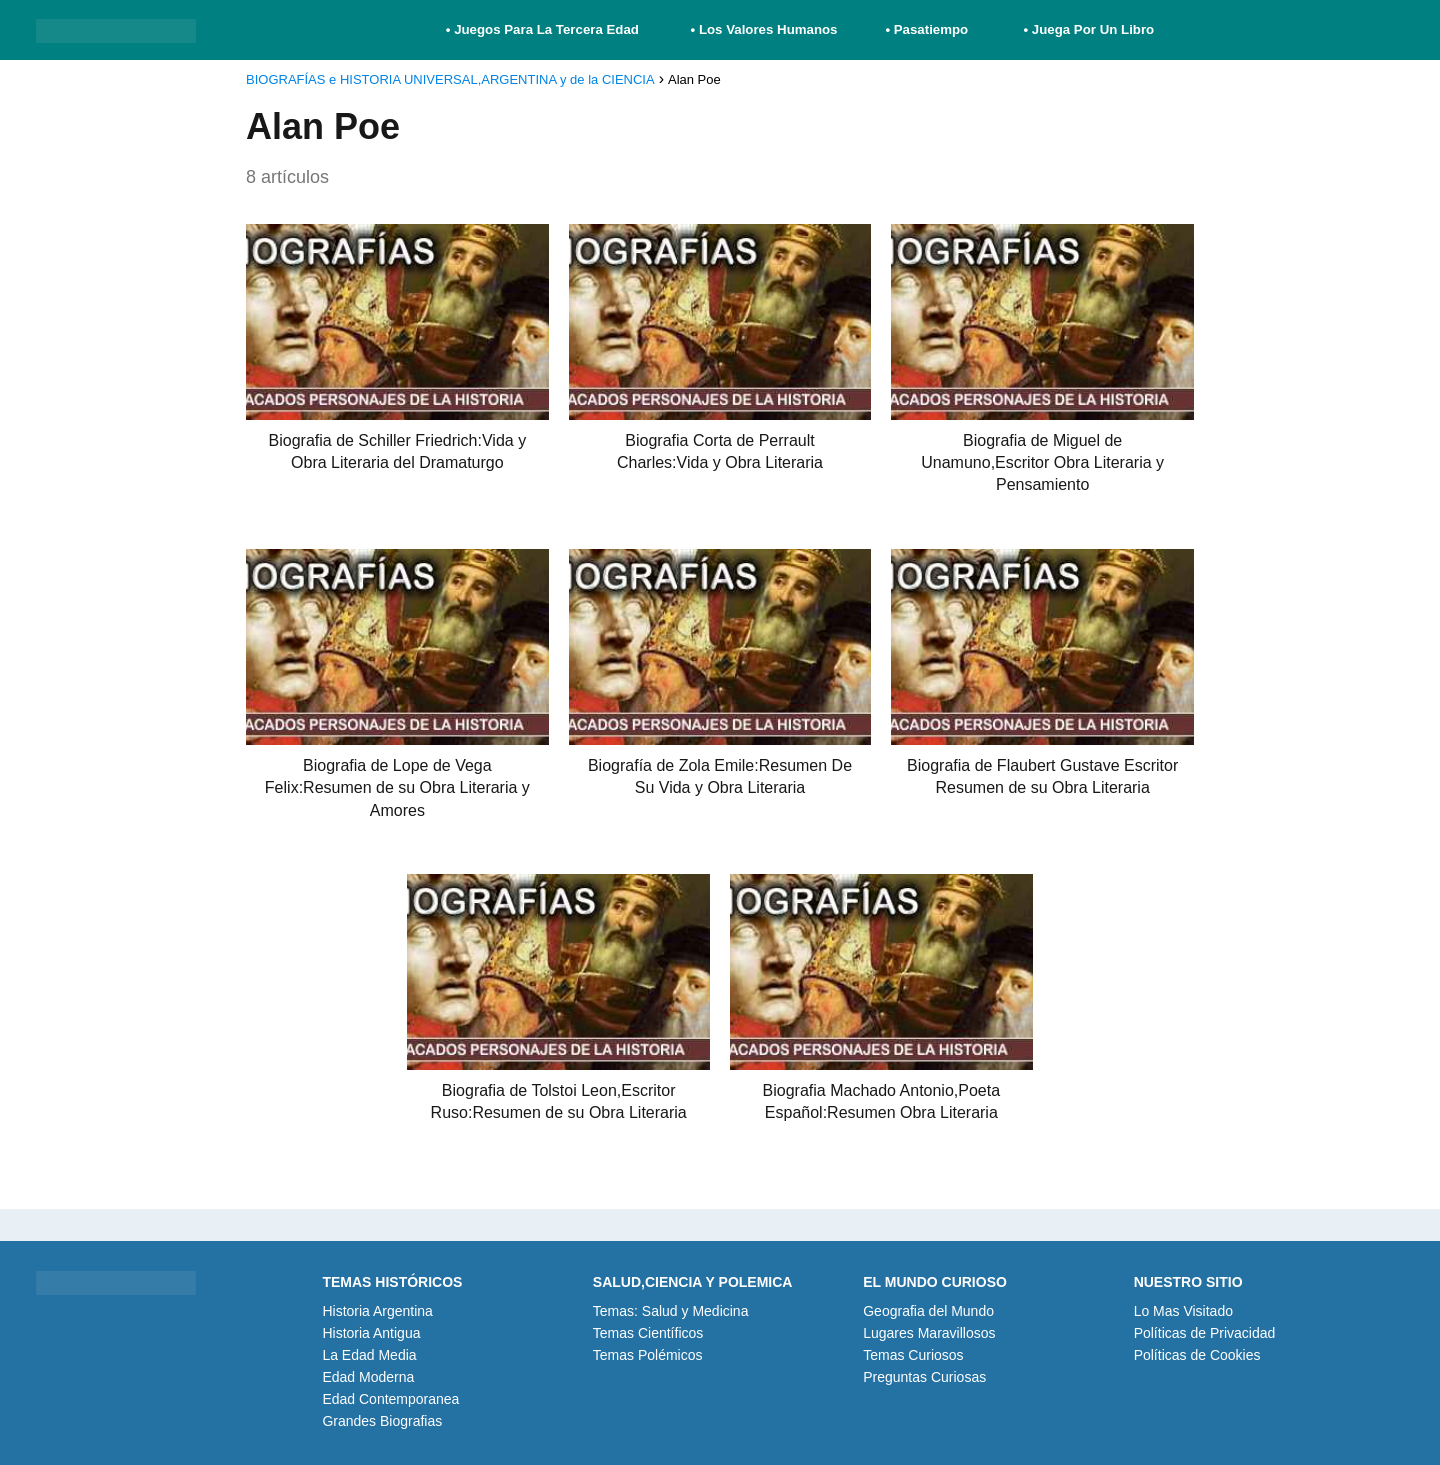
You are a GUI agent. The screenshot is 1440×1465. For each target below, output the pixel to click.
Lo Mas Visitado (1183, 1311)
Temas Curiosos (913, 1355)
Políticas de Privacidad (1205, 1333)
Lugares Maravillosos (929, 1333)
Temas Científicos (648, 1333)
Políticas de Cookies (1197, 1355)
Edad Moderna (368, 1377)
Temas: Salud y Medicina (671, 1311)
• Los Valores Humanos (764, 29)
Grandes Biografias (382, 1421)
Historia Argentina (377, 1311)
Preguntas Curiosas (924, 1377)
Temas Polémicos (648, 1355)
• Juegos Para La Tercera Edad (544, 29)
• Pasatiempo (926, 29)
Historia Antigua (371, 1333)
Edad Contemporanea (390, 1399)
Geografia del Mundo (928, 1311)
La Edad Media (369, 1355)
